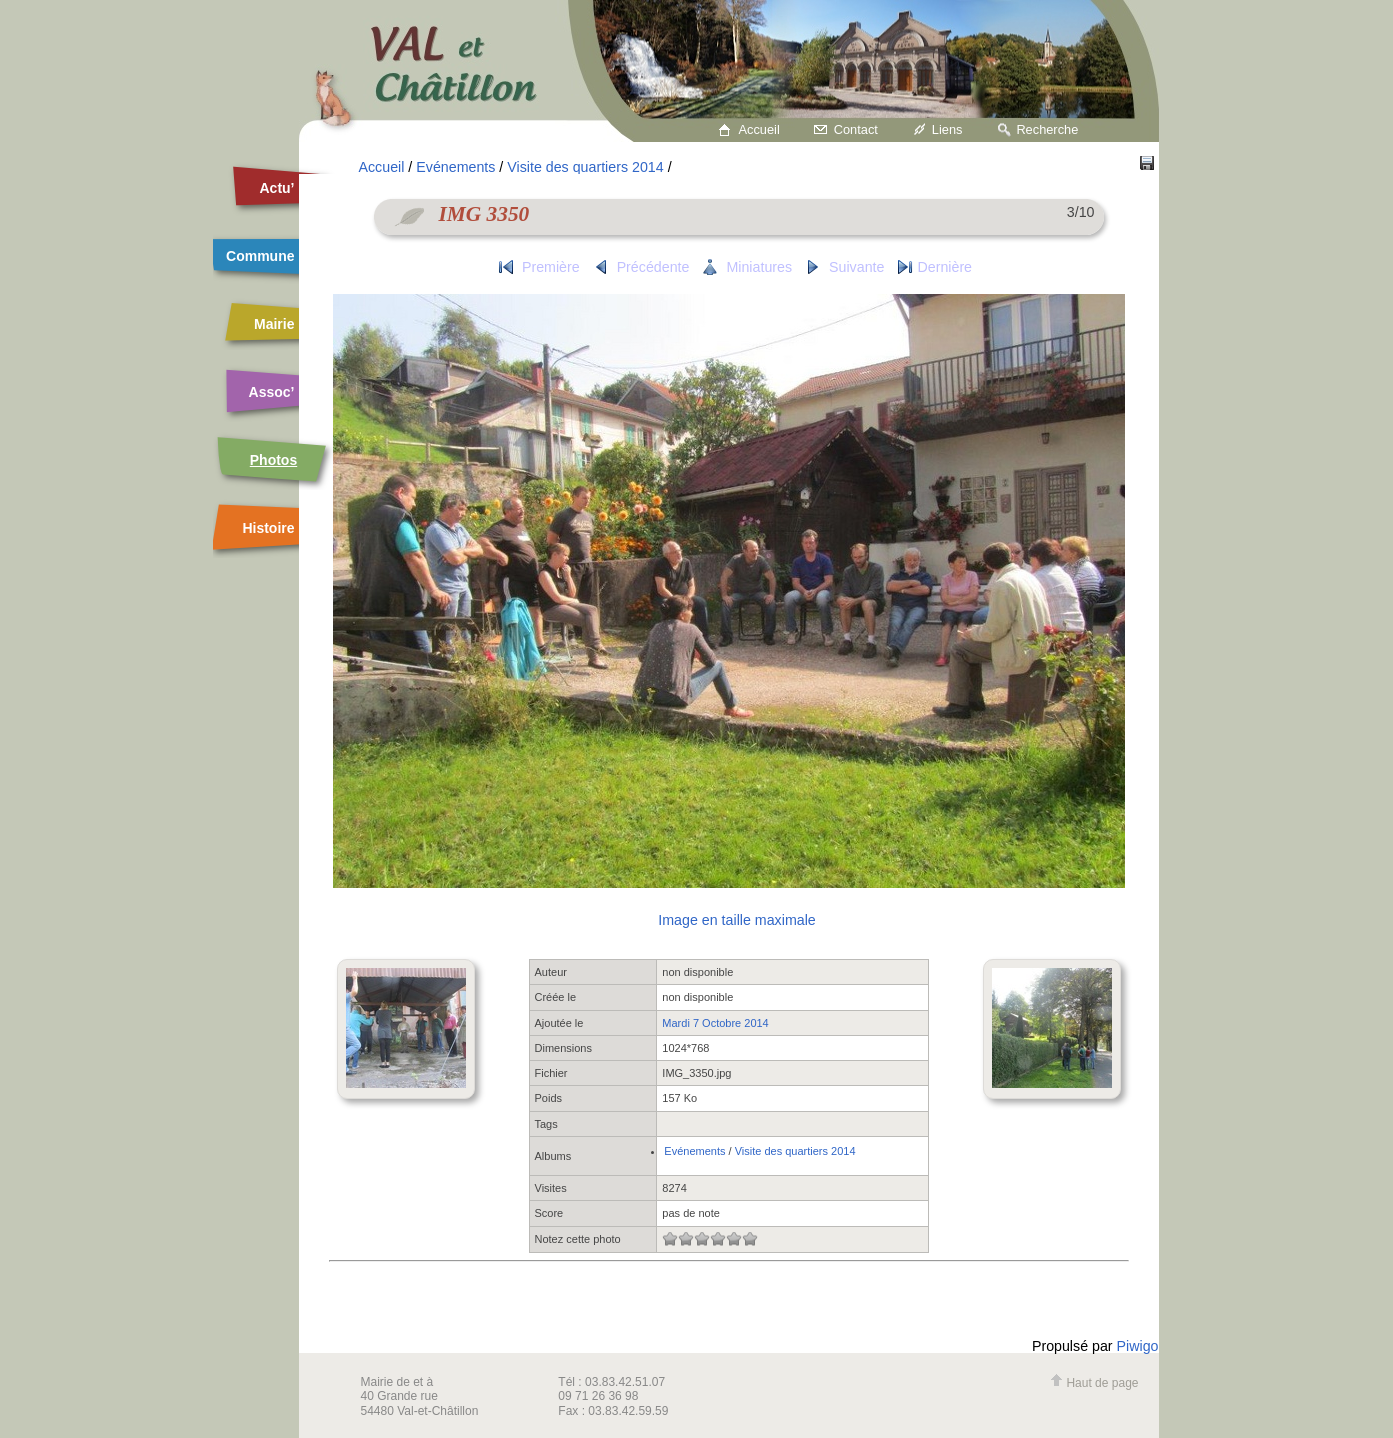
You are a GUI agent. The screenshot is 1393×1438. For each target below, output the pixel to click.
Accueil (759, 129)
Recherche (1047, 129)
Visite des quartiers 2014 (585, 167)
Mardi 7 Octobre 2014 (715, 1023)
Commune (260, 256)
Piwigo (1138, 1346)
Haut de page (1094, 1383)
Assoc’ (272, 392)
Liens (947, 129)
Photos (273, 460)
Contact (856, 129)
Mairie (274, 324)
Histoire (268, 528)
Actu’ (277, 188)
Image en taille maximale (736, 920)
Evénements (455, 167)
